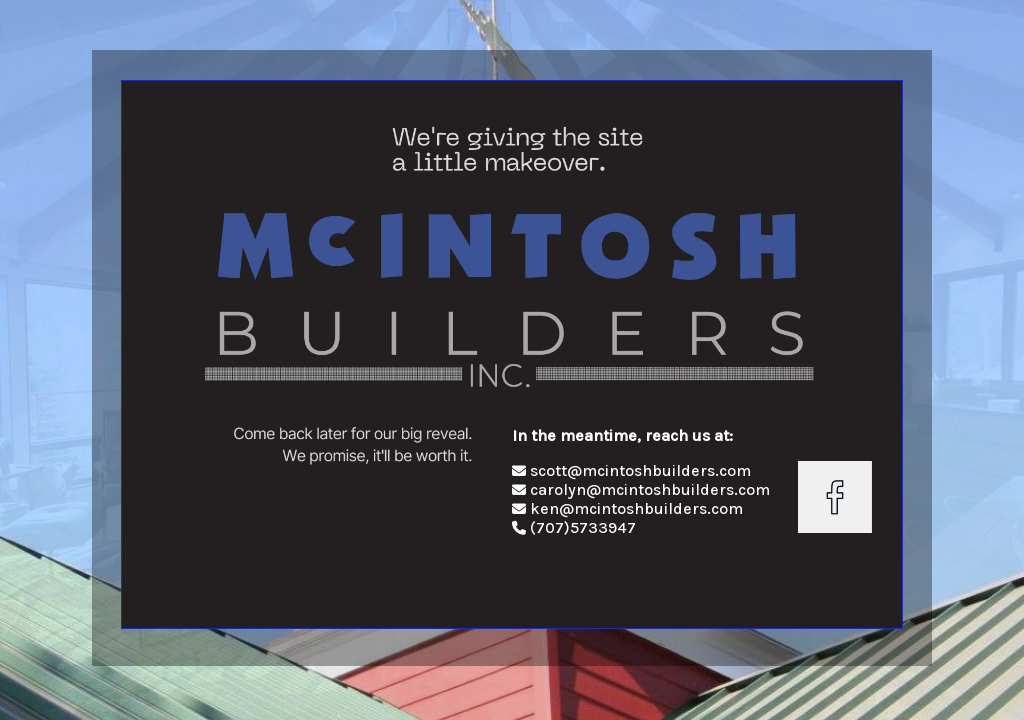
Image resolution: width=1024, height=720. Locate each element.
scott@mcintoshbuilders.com (631, 470)
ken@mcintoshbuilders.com (627, 508)
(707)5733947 (583, 527)
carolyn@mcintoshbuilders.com (641, 489)
